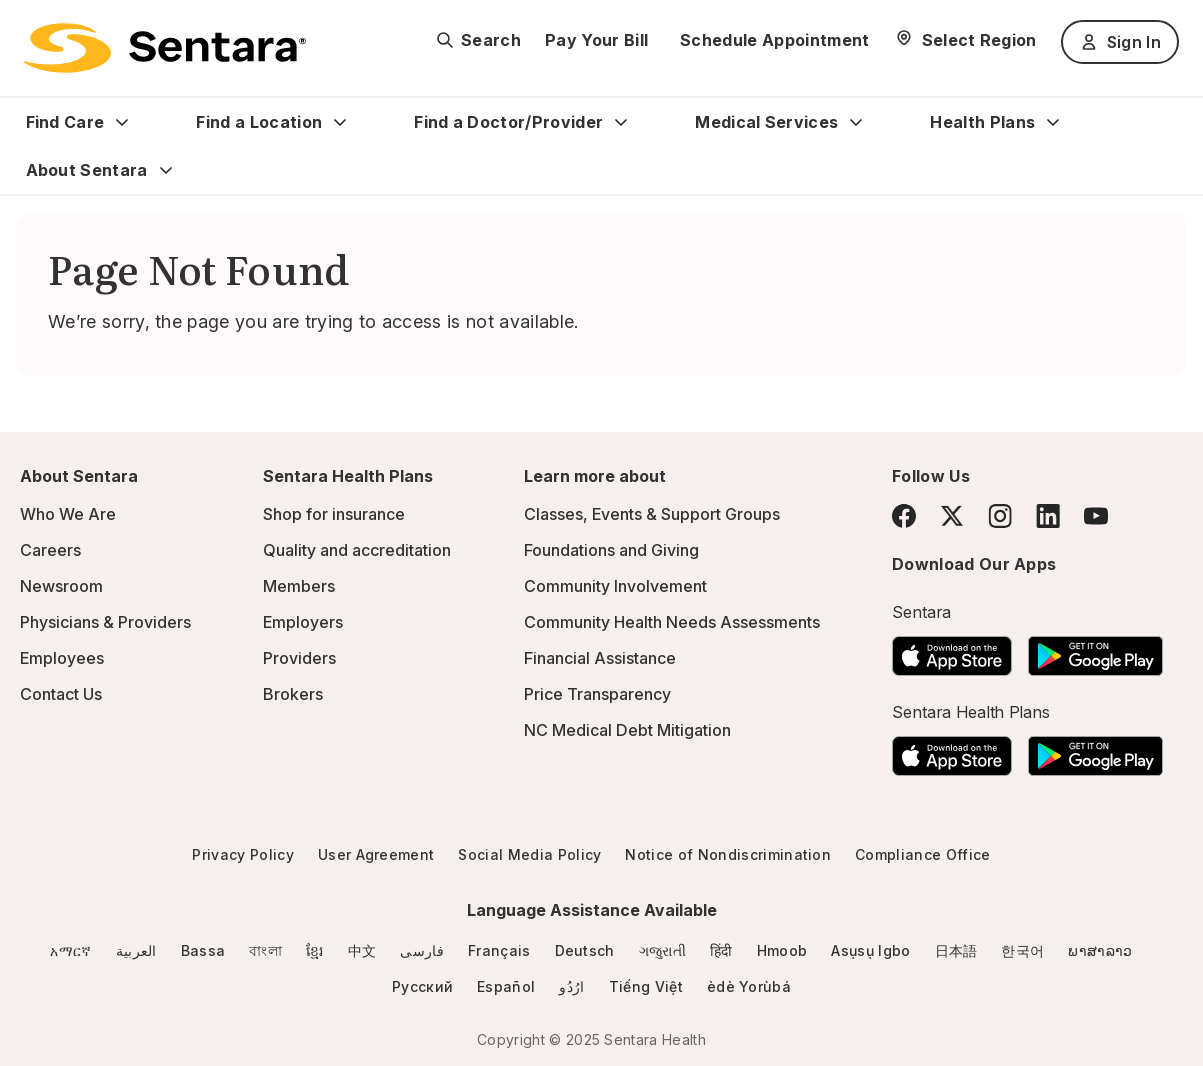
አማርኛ (70, 950)
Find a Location (259, 122)
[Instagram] (1000, 515)
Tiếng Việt (646, 986)
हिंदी (721, 950)
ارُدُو (571, 986)
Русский (422, 986)
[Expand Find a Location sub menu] (340, 122)
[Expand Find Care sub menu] (122, 122)
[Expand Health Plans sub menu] (1053, 122)
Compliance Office (922, 854)
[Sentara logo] (165, 48)
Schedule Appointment (774, 40)
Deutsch (585, 950)
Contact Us (61, 694)
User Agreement (376, 854)
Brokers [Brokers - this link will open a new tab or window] (293, 694)
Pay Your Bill (596, 40)
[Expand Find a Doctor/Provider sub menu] (621, 122)
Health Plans (982, 122)
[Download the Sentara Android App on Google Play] (1095, 650)
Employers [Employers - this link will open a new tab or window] (303, 622)
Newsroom (61, 586)
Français (499, 950)
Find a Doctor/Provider (508, 122)
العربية (136, 950)
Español (506, 986)
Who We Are (68, 514)
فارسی (422, 950)
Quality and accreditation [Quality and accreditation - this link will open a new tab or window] (357, 550)
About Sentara (87, 170)
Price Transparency (597, 694)
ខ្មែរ (315, 950)
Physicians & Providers (105, 622)
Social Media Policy (529, 854)
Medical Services (766, 122)
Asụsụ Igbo (870, 950)
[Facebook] (904, 516)
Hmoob (782, 950)
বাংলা (265, 950)
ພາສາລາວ (1100, 950)
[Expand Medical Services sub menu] (856, 122)
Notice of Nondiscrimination (728, 854)
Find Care (65, 122)
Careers (50, 550)
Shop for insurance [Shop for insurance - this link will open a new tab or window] (334, 514)
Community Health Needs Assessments (672, 622)
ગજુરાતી (662, 950)
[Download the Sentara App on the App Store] (952, 650)
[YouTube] (1096, 516)
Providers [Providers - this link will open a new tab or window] (299, 658)
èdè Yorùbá (749, 986)
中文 (362, 950)
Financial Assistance (600, 658)
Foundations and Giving (611, 550)
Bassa (203, 950)
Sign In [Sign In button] (1120, 42)
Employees (62, 658)
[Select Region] (965, 40)
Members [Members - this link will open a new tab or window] (299, 586)
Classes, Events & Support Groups (652, 514)
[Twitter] (952, 516)
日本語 (956, 950)
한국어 (1022, 950)
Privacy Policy (242, 854)
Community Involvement (615, 586)
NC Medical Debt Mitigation (627, 730)
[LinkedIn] (1048, 515)
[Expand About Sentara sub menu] (166, 170)
